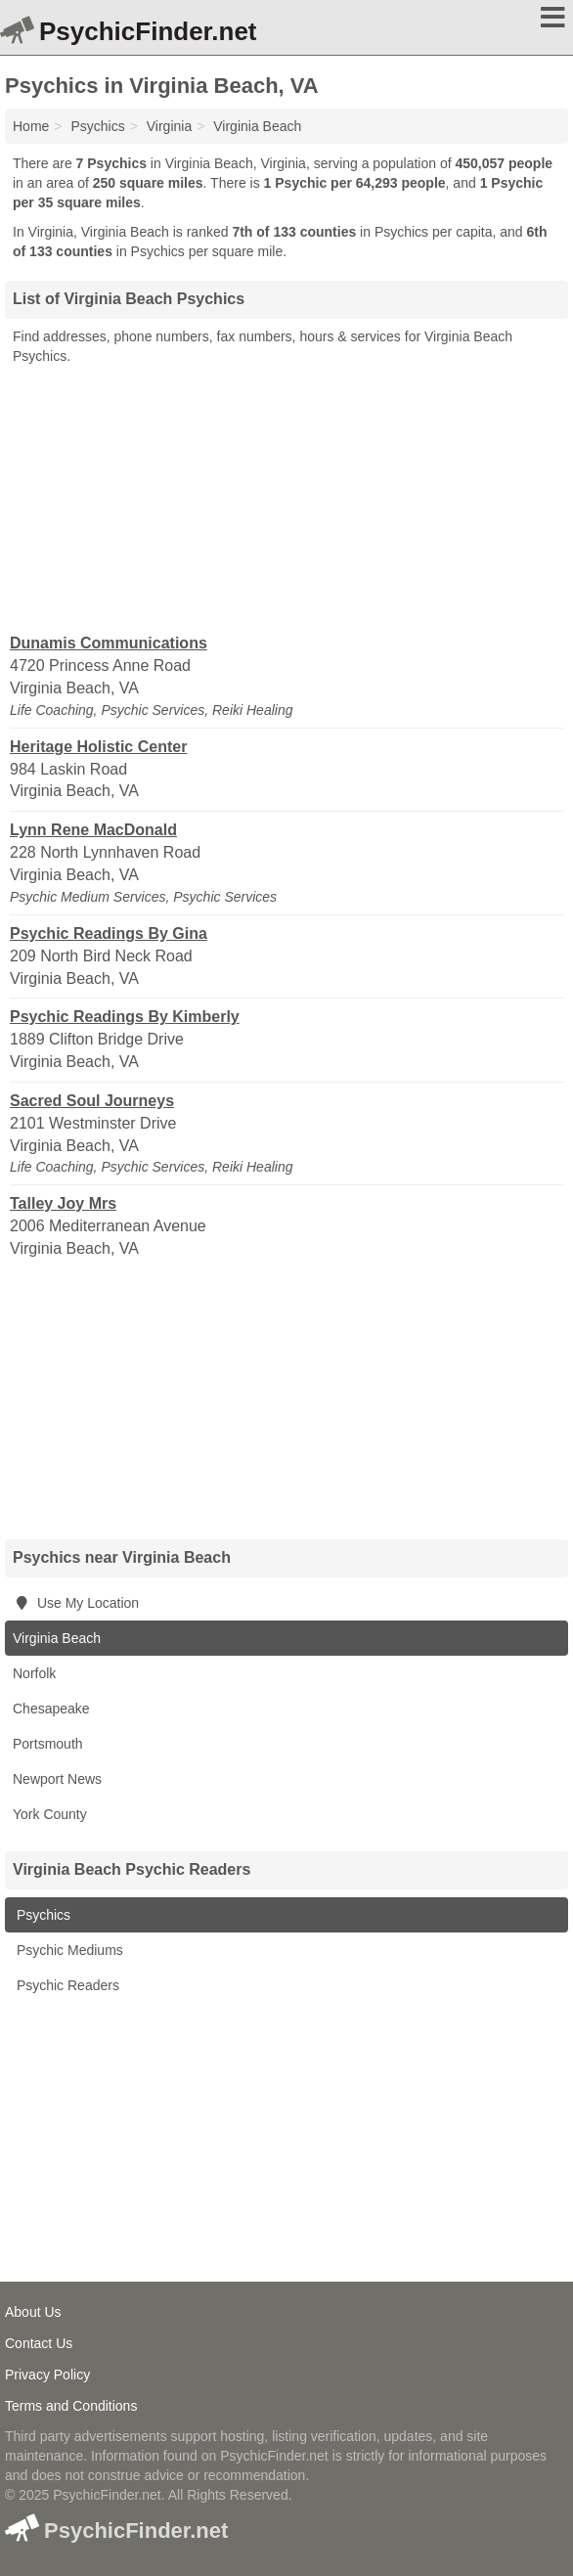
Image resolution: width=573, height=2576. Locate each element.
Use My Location (76, 1603)
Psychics (41, 1915)
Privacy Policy (47, 2374)
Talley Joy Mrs (63, 1203)
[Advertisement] (286, 498)
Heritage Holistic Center (98, 746)
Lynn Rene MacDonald (93, 830)
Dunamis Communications (108, 643)
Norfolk (34, 1673)
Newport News (57, 1779)
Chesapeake (51, 1708)
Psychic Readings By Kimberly (125, 1016)
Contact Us (38, 2343)
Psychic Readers (66, 1985)
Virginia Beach (57, 1638)
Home (31, 126)
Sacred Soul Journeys (92, 1100)
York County (50, 1814)
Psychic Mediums (68, 1950)
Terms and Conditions (71, 2406)
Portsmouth (48, 1744)
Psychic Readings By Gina (108, 933)
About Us (33, 2312)
